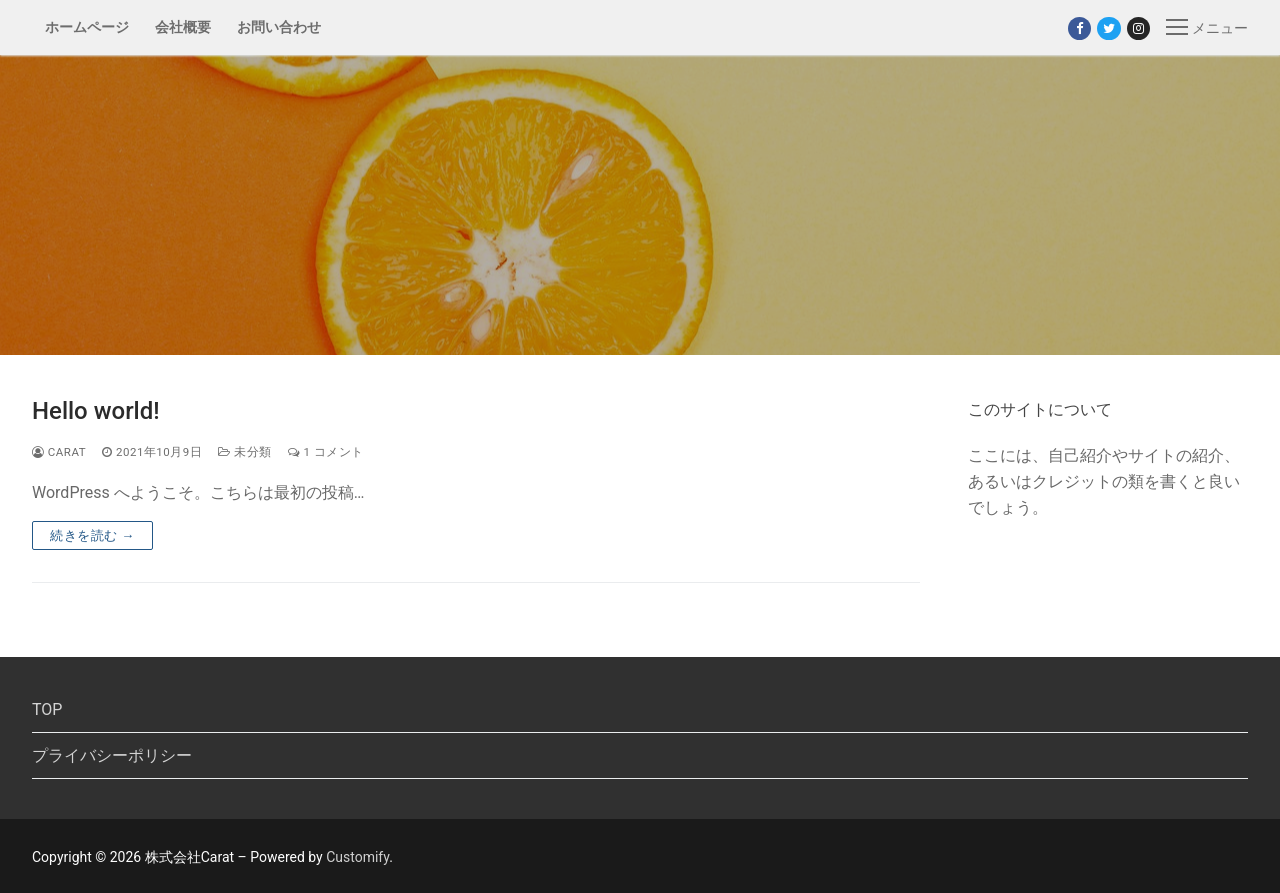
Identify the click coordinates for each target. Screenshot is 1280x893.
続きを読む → (92, 535)
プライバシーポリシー (112, 755)
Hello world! (96, 411)
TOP (47, 709)
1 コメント (326, 452)
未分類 (244, 452)
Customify (357, 857)
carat (59, 452)
